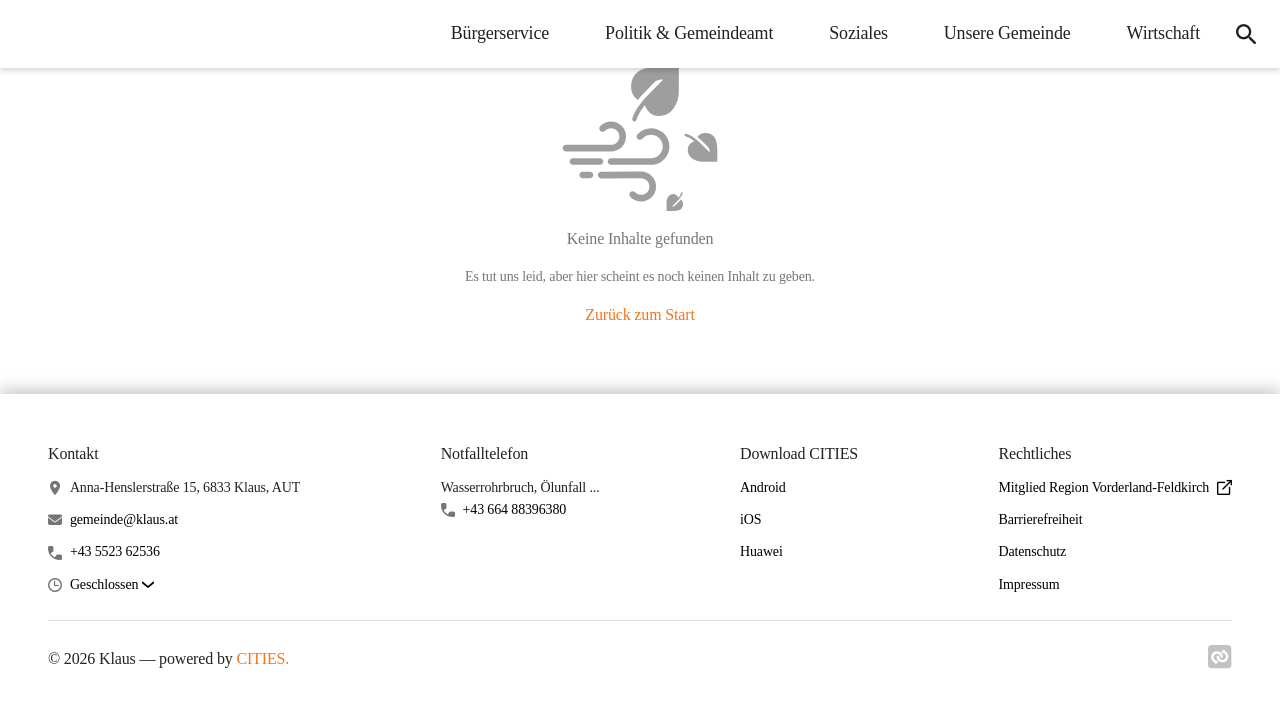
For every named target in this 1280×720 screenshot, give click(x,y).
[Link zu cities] (1220, 663)
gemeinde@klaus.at (124, 519)
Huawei (761, 551)
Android (763, 487)
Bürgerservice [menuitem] (500, 33)
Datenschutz (1032, 551)
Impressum (1028, 584)
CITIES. (262, 658)
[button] (112, 585)
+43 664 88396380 (515, 509)
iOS (750, 519)
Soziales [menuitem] (858, 33)
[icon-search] (1246, 34)
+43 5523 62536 (115, 551)
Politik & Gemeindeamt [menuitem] (689, 33)
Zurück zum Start (639, 314)
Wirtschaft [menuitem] (1163, 33)
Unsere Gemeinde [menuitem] (1007, 33)
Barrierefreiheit (1040, 519)
